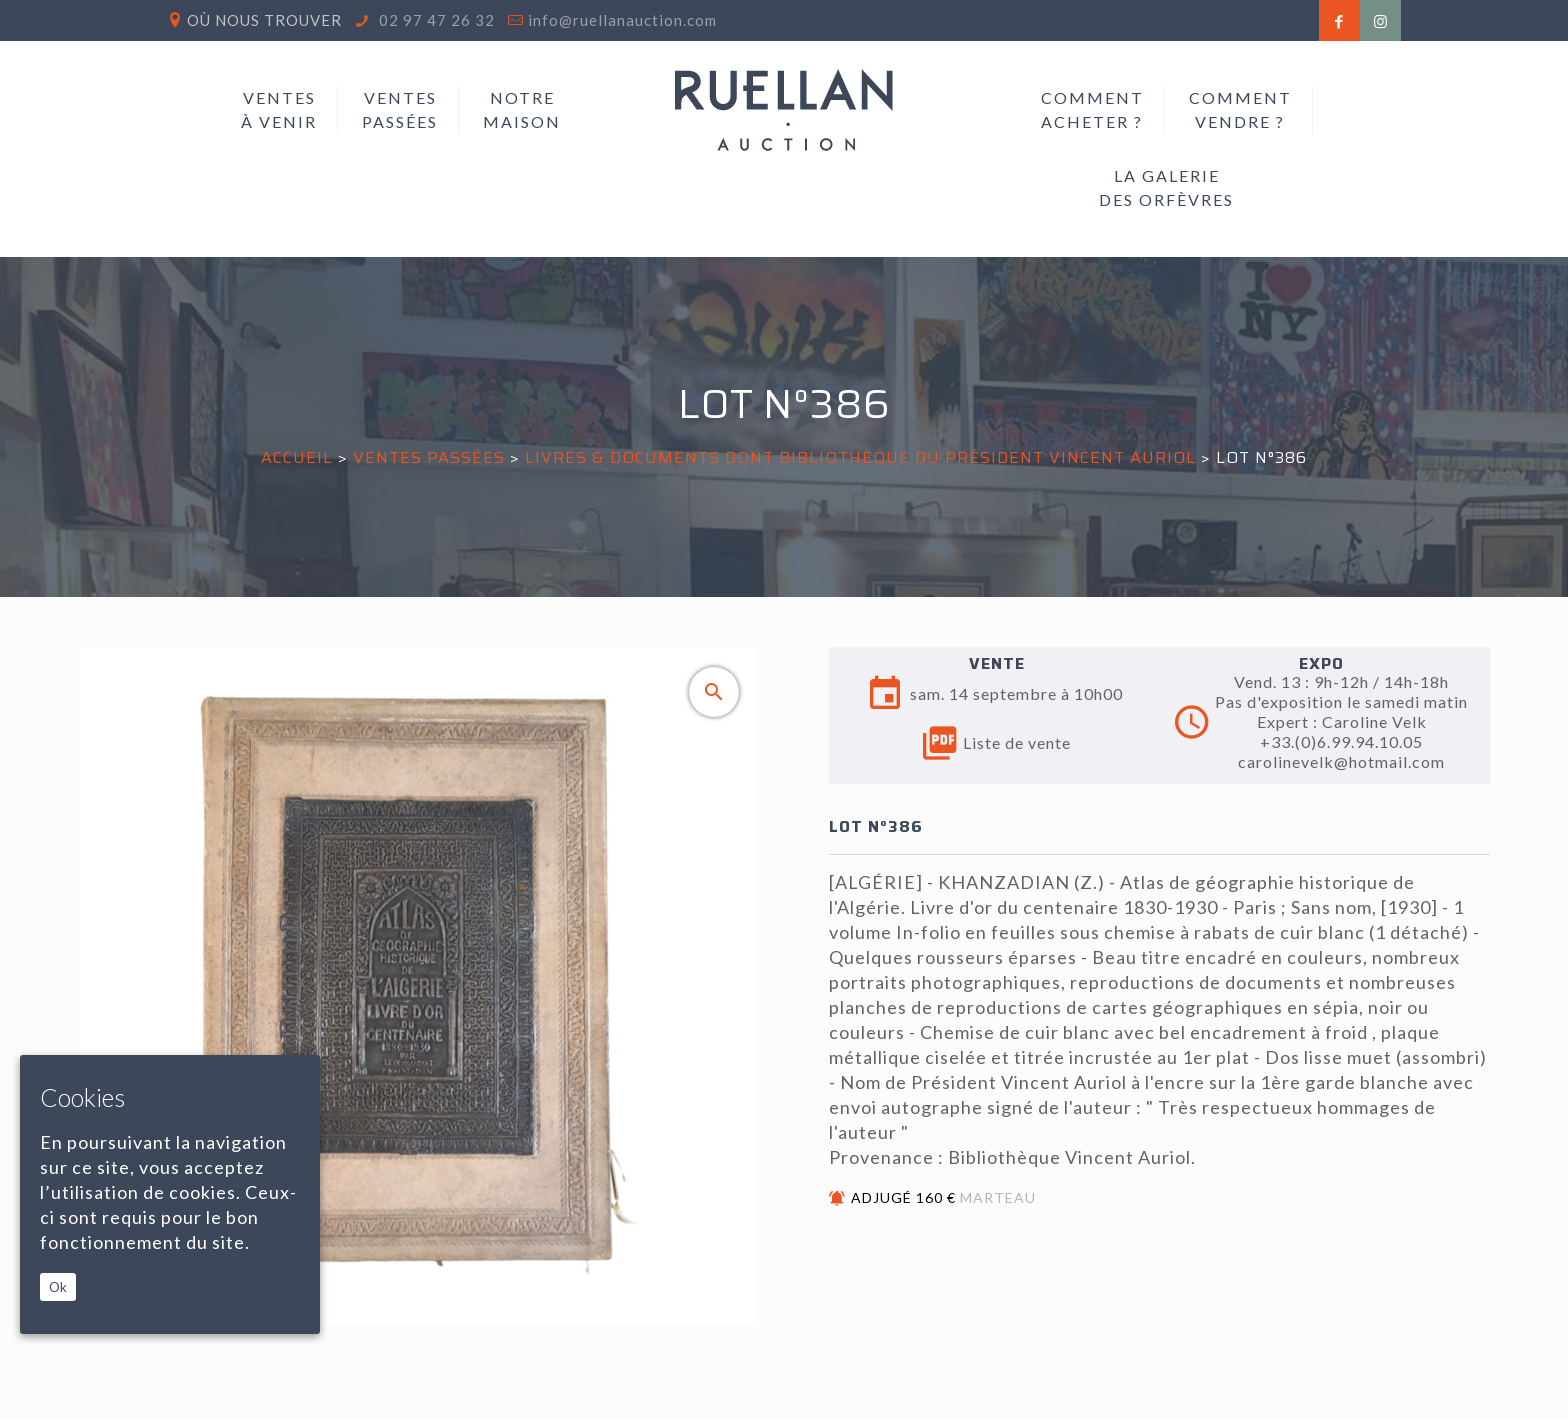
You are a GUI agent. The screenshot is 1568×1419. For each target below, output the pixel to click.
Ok (58, 1287)
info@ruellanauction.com (622, 20)
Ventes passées (429, 457)
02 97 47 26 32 (435, 20)
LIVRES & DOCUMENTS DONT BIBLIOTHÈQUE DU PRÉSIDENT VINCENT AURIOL (860, 457)
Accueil (297, 457)
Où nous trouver (264, 20)
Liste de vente (997, 743)
